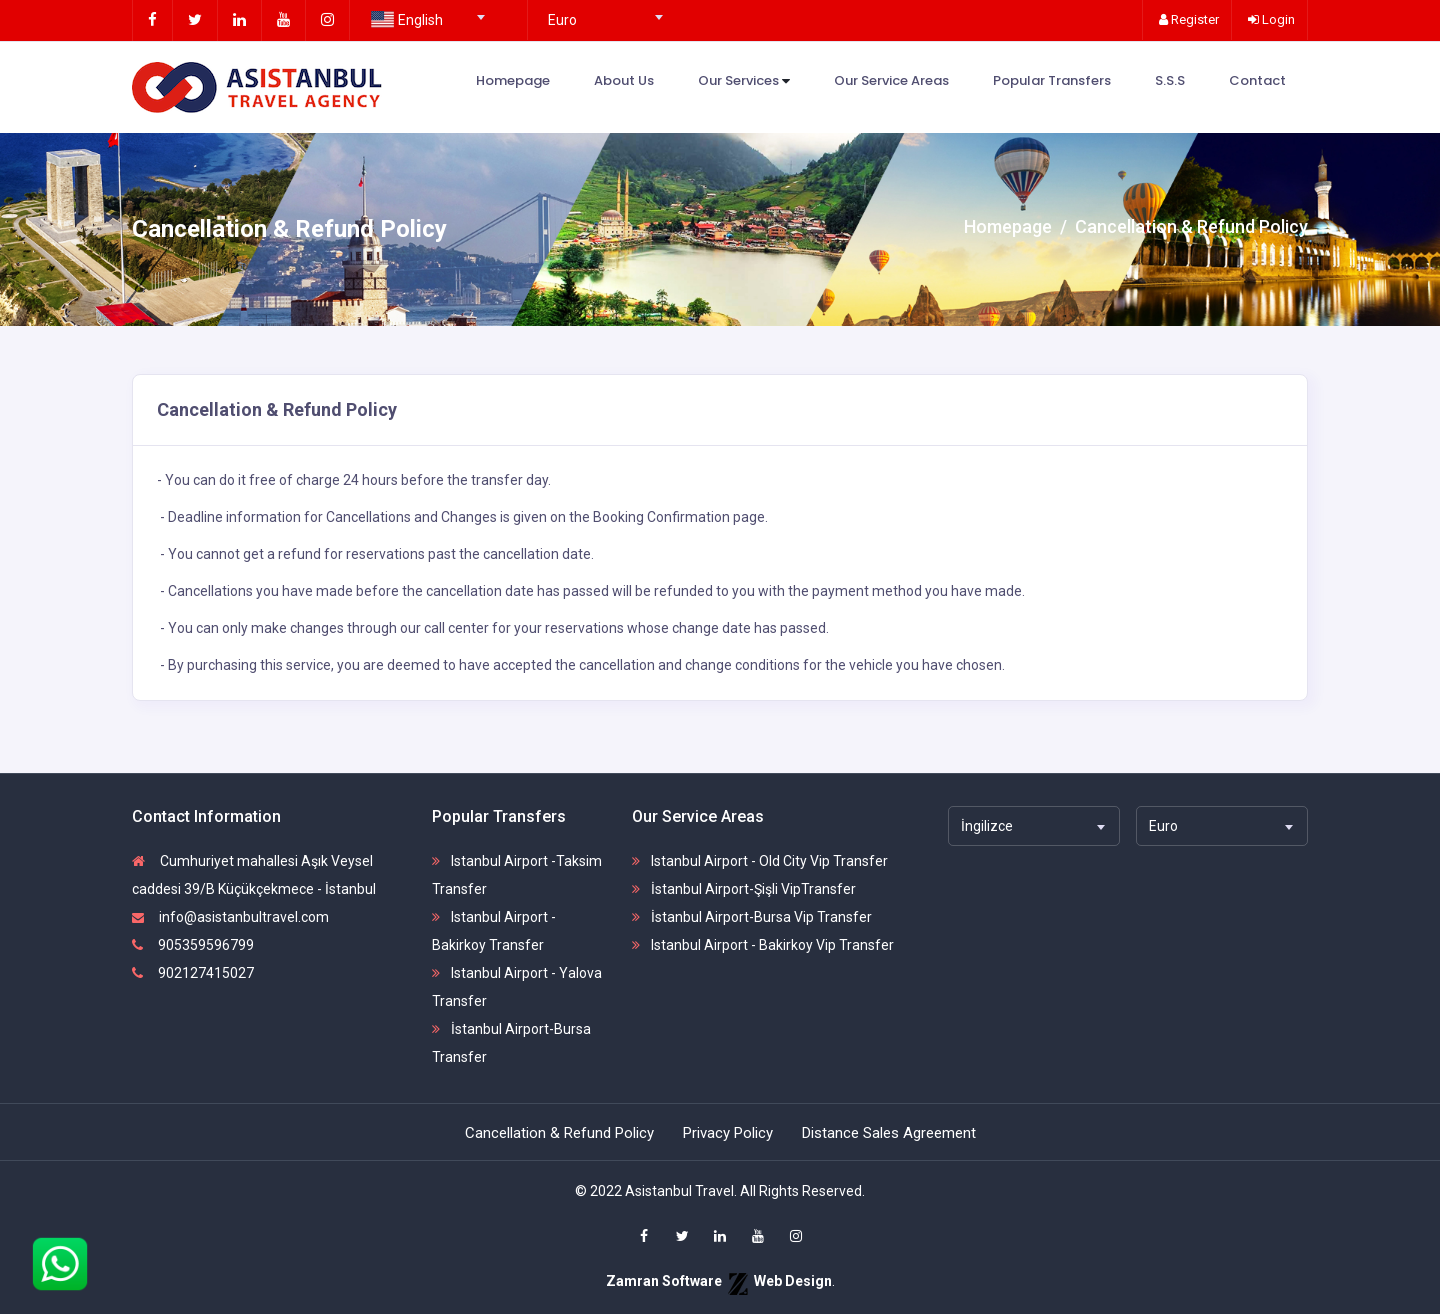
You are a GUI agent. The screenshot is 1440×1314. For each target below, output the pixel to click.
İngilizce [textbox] (987, 826)
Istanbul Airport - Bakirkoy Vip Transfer (763, 945)
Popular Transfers (1052, 80)
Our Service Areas (891, 80)
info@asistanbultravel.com (230, 917)
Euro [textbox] (562, 20)
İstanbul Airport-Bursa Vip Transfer (752, 917)
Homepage (513, 80)
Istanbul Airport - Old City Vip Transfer (760, 861)
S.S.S (1170, 80)
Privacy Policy (728, 1133)
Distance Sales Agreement (889, 1133)
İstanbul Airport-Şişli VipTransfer (744, 889)
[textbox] (425, 20)
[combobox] (425, 11)
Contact (1257, 80)
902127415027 (193, 973)
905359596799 (193, 945)
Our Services (744, 81)
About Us (624, 80)
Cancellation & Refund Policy (559, 1133)
